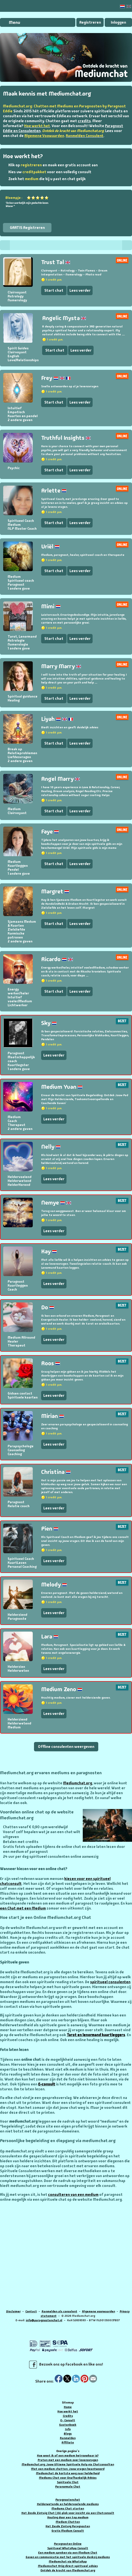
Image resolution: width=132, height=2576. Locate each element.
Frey (56, 378)
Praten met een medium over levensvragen (68, 2460)
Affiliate (68, 2442)
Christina (56, 1472)
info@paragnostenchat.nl (44, 2320)
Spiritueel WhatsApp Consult (67, 2548)
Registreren (90, 22)
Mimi (51, 606)
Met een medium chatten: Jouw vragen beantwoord (67, 2469)
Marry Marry (61, 666)
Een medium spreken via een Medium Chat (67, 2553)
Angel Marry (60, 779)
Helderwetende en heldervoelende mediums (68, 2504)
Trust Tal (55, 262)
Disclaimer (13, 2311)
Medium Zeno (61, 1689)
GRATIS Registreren (27, 227)
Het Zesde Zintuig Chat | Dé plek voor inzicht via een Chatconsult (67, 2513)
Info (68, 2429)
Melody (54, 1584)
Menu (14, 22)
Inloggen (118, 22)
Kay (49, 1251)
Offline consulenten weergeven (66, 1746)
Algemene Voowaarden (44, 135)
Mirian (52, 1416)
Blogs (68, 2434)
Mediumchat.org (77, 1783)
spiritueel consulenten (110, 1981)
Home (68, 2407)
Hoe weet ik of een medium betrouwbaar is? (68, 2455)
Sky (49, 1023)
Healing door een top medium (67, 2517)
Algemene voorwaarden (98, 2311)
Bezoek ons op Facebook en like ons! (66, 2365)
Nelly (51, 1146)
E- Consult (67, 2420)
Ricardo (57, 959)
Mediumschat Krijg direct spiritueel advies (68, 2566)
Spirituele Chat (68, 2482)
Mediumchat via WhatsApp (68, 2561)
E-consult (46, 2084)
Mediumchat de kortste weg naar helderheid (67, 2473)
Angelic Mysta (64, 318)
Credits (68, 2416)
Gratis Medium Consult (67, 2531)
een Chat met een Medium (23, 1908)
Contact (31, 2311)
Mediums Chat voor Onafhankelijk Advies (68, 2478)
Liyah (57, 719)
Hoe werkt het (67, 2411)
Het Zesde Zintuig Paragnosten (68, 2526)
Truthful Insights (66, 438)
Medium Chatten (68, 2522)
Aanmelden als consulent (59, 2311)
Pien (49, 1528)
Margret (55, 891)
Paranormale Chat (67, 2487)
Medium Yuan (61, 1087)
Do (47, 1307)
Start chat (53, 290)
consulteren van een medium (73, 2194)
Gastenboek (67, 2425)
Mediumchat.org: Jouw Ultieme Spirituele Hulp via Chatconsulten (68, 2464)
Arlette (53, 490)
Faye (50, 831)
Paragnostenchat (67, 2500)
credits (84, 121)
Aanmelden (68, 2438)
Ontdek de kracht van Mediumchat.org (67, 2570)
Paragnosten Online (68, 2544)
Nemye (56, 1202)
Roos (50, 1363)
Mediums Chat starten (67, 2508)
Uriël (50, 546)
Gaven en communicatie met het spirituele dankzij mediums (68, 2557)
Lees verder (80, 290)
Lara (49, 1636)
